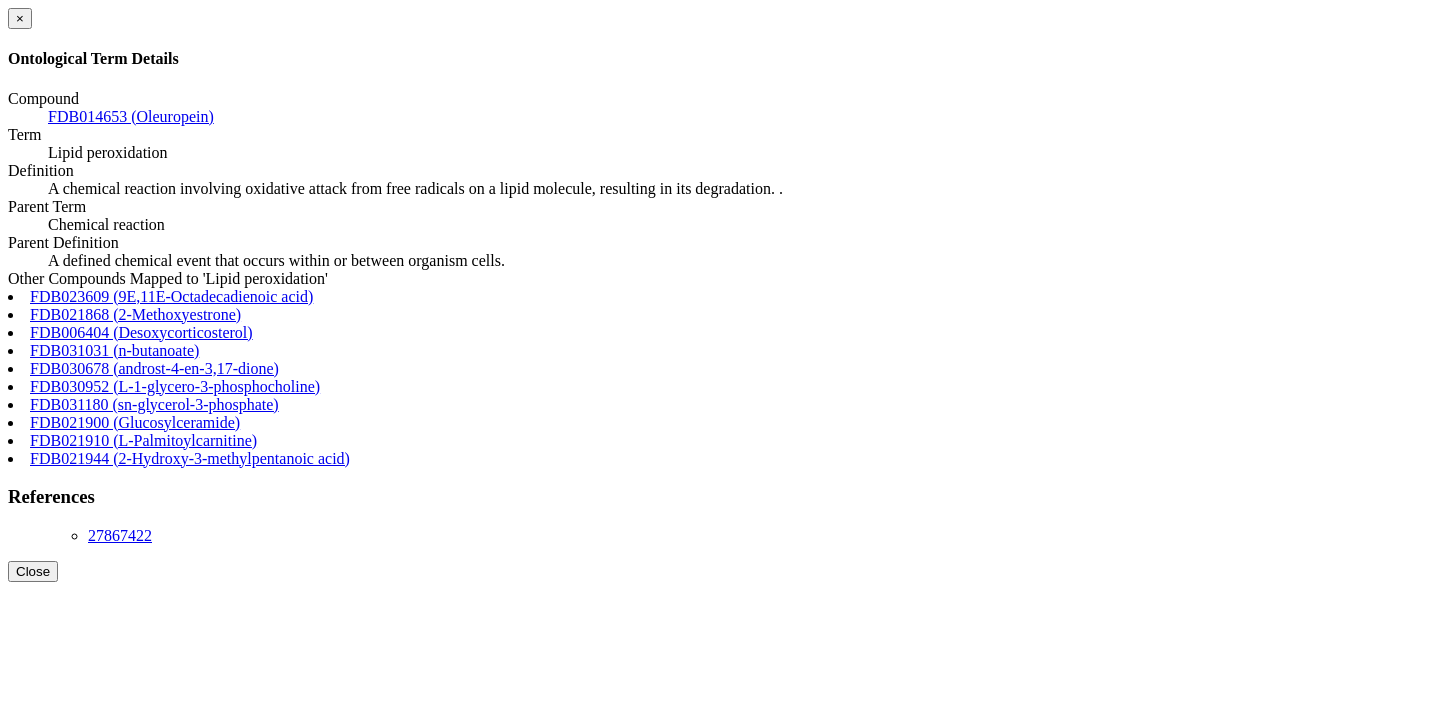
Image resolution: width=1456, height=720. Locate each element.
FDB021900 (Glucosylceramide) (135, 422)
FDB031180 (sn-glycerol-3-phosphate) (154, 404)
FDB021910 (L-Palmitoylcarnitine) (143, 440)
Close (33, 571)
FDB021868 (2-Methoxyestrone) (135, 314)
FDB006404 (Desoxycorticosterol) (141, 332)
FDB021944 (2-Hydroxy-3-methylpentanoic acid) (190, 458)
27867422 (120, 535)
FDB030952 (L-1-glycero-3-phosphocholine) (175, 386)
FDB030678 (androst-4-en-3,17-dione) (154, 368)
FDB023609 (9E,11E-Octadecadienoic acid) (171, 296)
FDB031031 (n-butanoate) (114, 350)
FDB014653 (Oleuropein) (131, 116)
